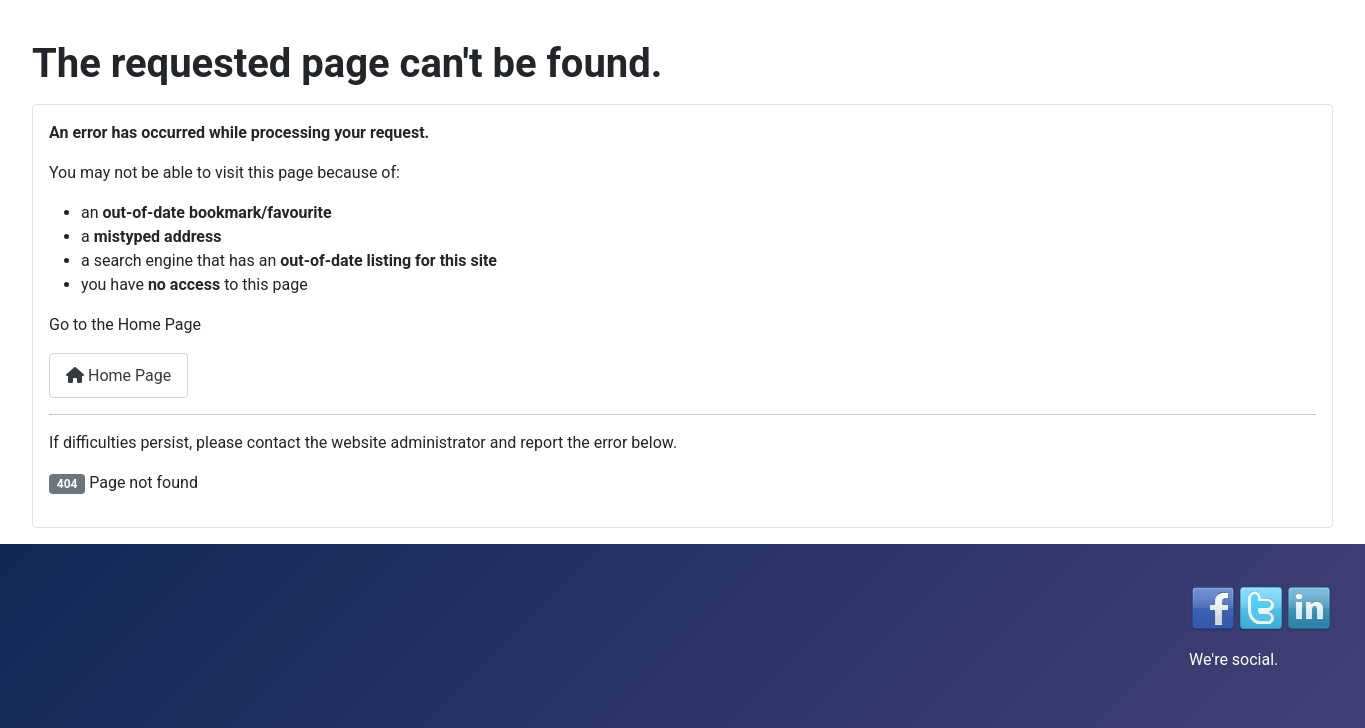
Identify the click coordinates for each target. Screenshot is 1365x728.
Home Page (118, 375)
